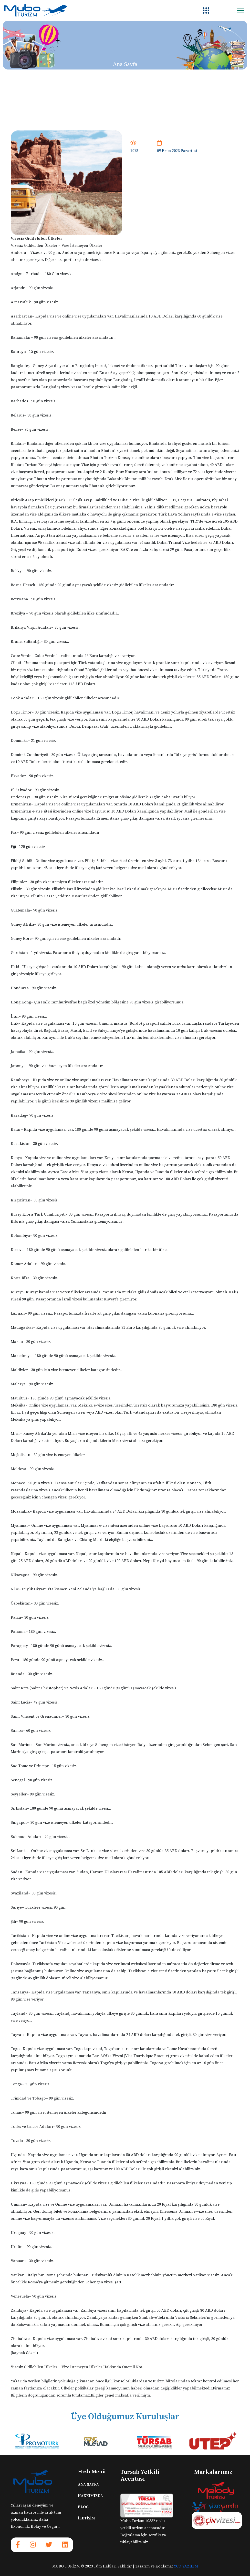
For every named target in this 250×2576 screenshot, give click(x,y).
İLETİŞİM (86, 2518)
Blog (83, 2507)
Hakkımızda (90, 2495)
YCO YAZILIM (186, 2566)
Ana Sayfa (125, 64)
